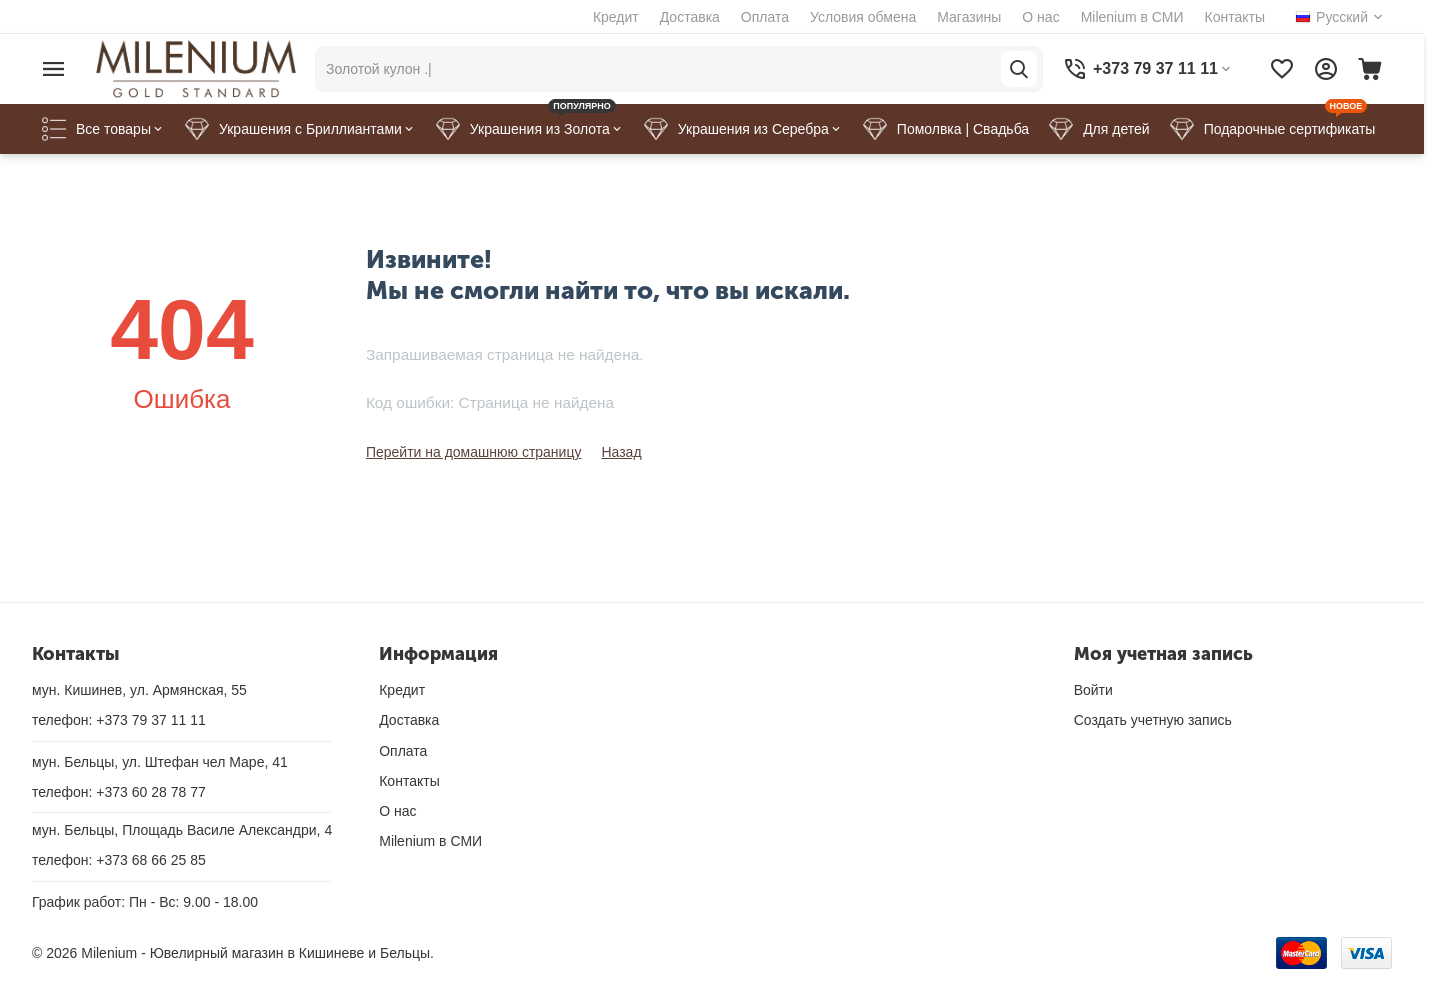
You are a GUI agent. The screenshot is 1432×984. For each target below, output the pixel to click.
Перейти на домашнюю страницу (474, 452)
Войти (1093, 690)
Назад (621, 452)
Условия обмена (863, 17)
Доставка (690, 17)
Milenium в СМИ (1132, 17)
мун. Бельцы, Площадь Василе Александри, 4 (182, 830)
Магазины (969, 17)
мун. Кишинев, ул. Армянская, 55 (139, 690)
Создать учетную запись (1153, 720)
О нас (1040, 17)
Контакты (1235, 17)
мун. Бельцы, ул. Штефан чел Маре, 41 (160, 762)
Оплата (765, 17)
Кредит (616, 17)
